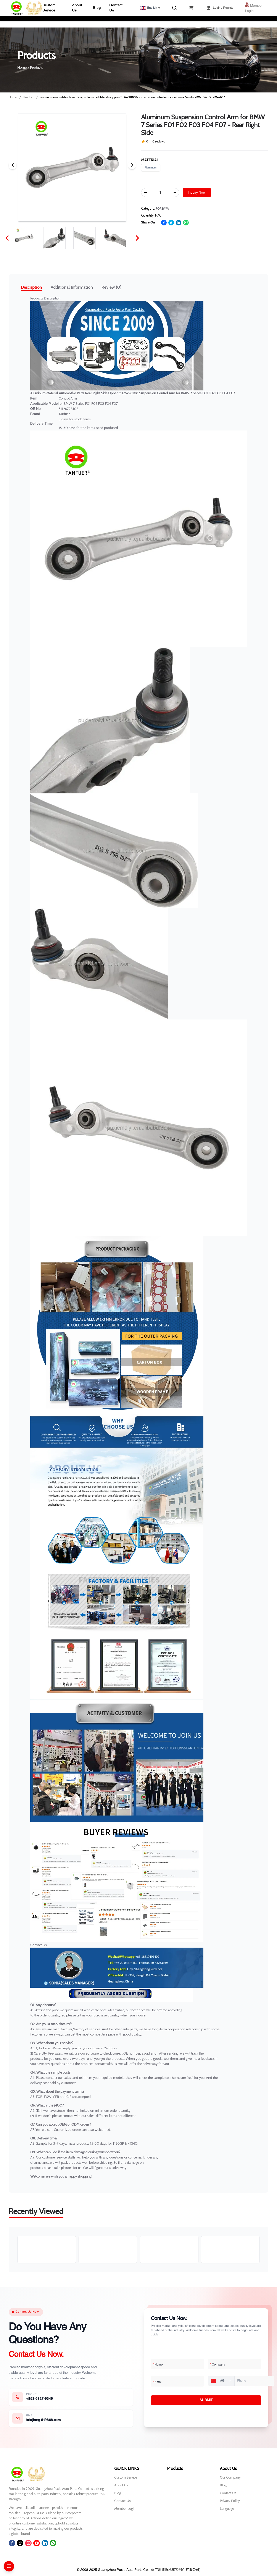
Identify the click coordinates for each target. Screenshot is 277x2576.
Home (13, 97)
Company (217, 2364)
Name (158, 2364)
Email (157, 2382)
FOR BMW (162, 208)
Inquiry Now (197, 192)
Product (28, 97)
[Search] (174, 8)
